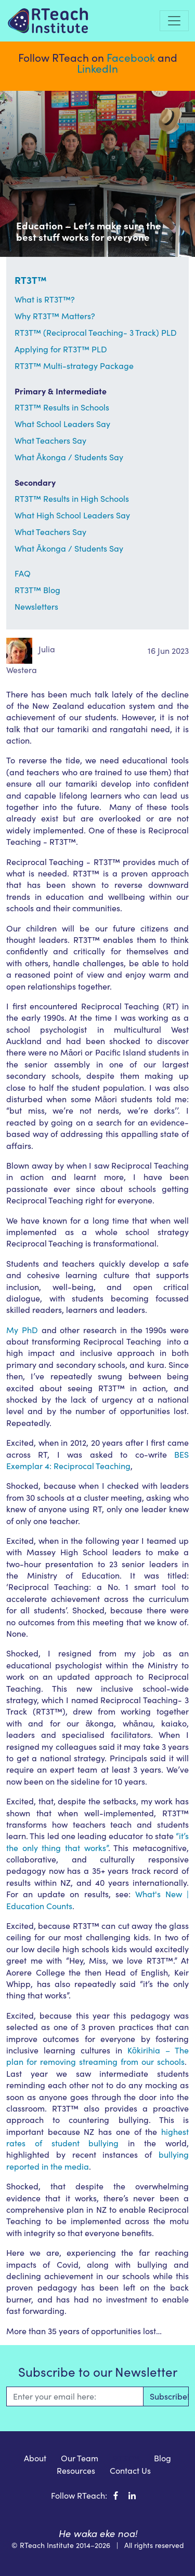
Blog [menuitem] (162, 2457)
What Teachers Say (50, 440)
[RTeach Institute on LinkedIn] (132, 2495)
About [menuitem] (35, 2457)
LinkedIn (97, 68)
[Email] (74, 2396)
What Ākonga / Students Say (69, 456)
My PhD (22, 1329)
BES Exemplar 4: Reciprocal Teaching (97, 1460)
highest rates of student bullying (97, 2137)
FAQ (23, 573)
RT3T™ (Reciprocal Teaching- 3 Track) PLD (96, 332)
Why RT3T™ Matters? (55, 315)
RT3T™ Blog (37, 589)
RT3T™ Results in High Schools (72, 498)
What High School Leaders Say (72, 515)
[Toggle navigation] (174, 20)
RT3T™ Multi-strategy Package (74, 365)
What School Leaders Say (62, 423)
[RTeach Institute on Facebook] (115, 2495)
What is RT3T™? (45, 299)
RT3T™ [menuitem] (126, 2457)
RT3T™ (31, 279)
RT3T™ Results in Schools (62, 407)
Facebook (131, 57)
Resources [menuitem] (76, 2470)
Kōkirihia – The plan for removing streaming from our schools (97, 2056)
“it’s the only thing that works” (97, 1841)
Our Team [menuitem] (79, 2457)
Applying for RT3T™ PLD (61, 349)
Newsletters (36, 606)
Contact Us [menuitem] (130, 2470)
